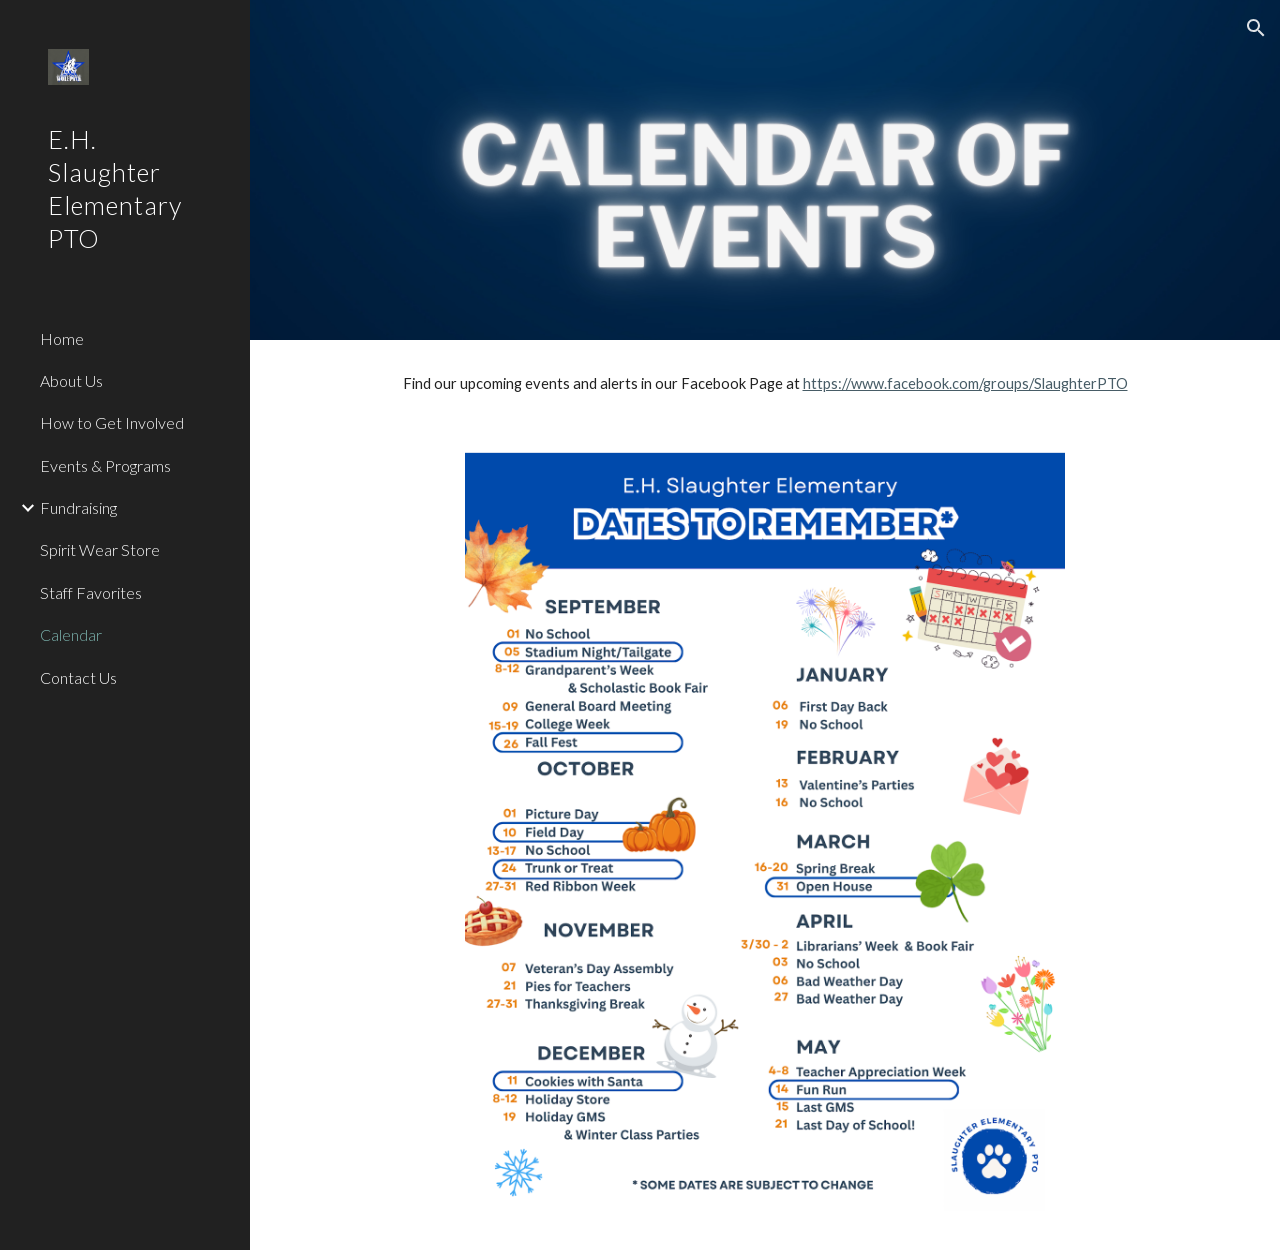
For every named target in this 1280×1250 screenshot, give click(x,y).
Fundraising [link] (78, 507)
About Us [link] (71, 380)
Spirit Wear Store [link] (100, 549)
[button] (1256, 28)
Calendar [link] (71, 634)
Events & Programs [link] (105, 465)
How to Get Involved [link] (112, 422)
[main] (765, 384)
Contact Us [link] (78, 677)
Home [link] (62, 338)
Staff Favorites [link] (91, 592)
